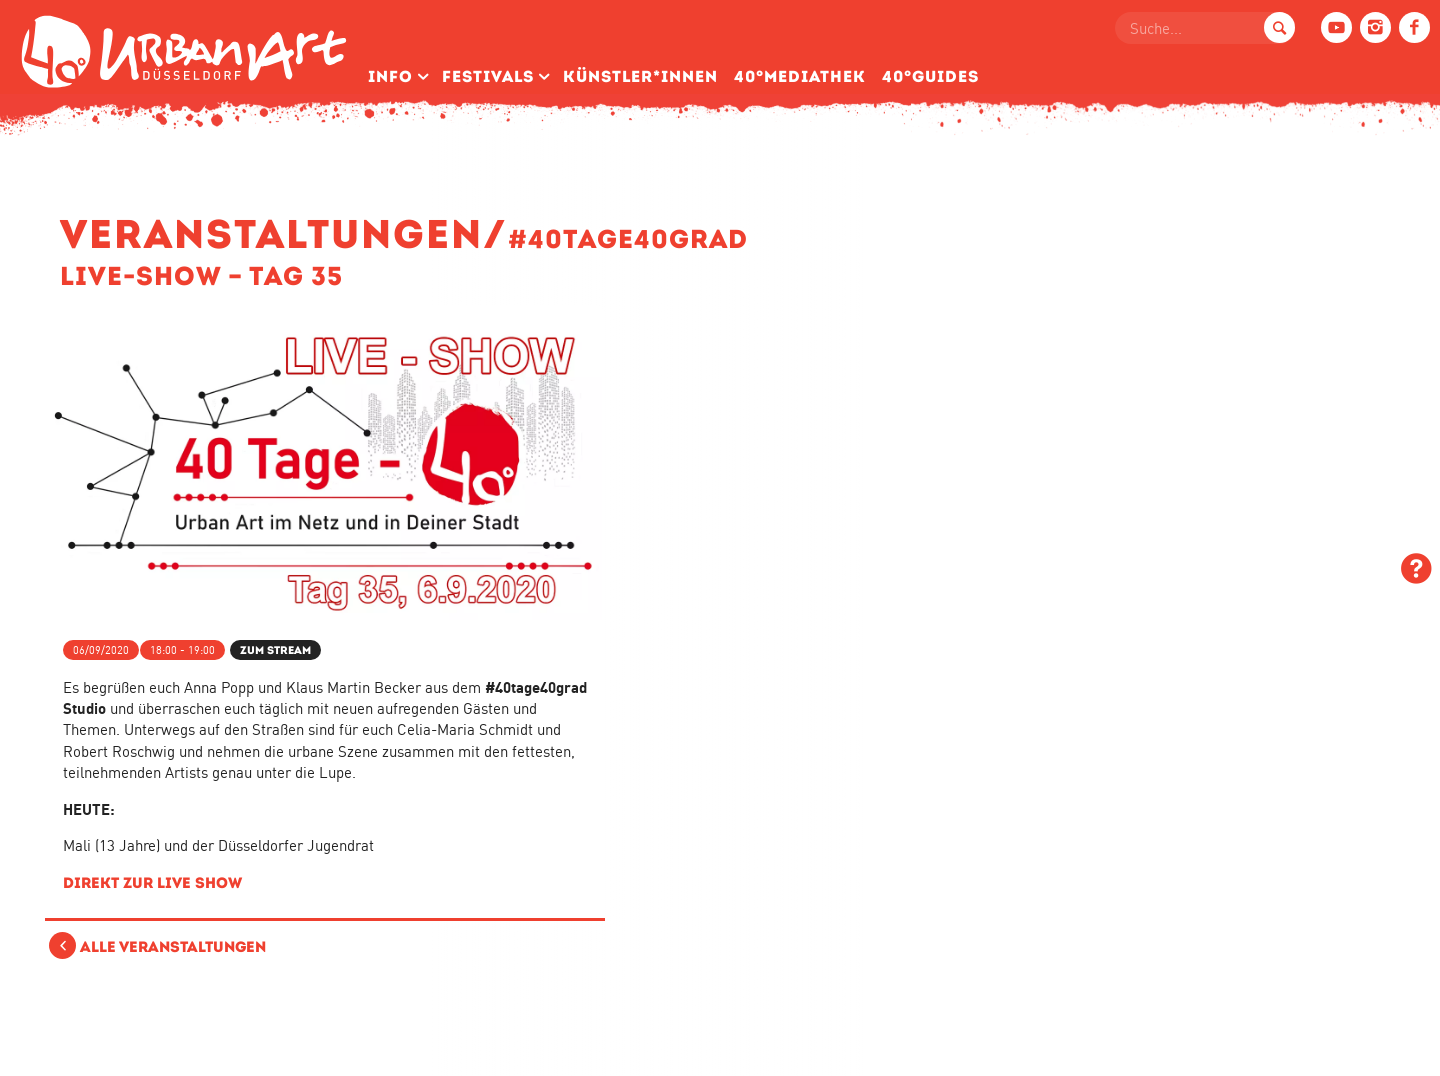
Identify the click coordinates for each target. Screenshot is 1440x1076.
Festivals (488, 76)
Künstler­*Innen (640, 76)
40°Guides (930, 76)
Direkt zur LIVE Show (152, 882)
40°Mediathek (800, 76)
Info (390, 76)
